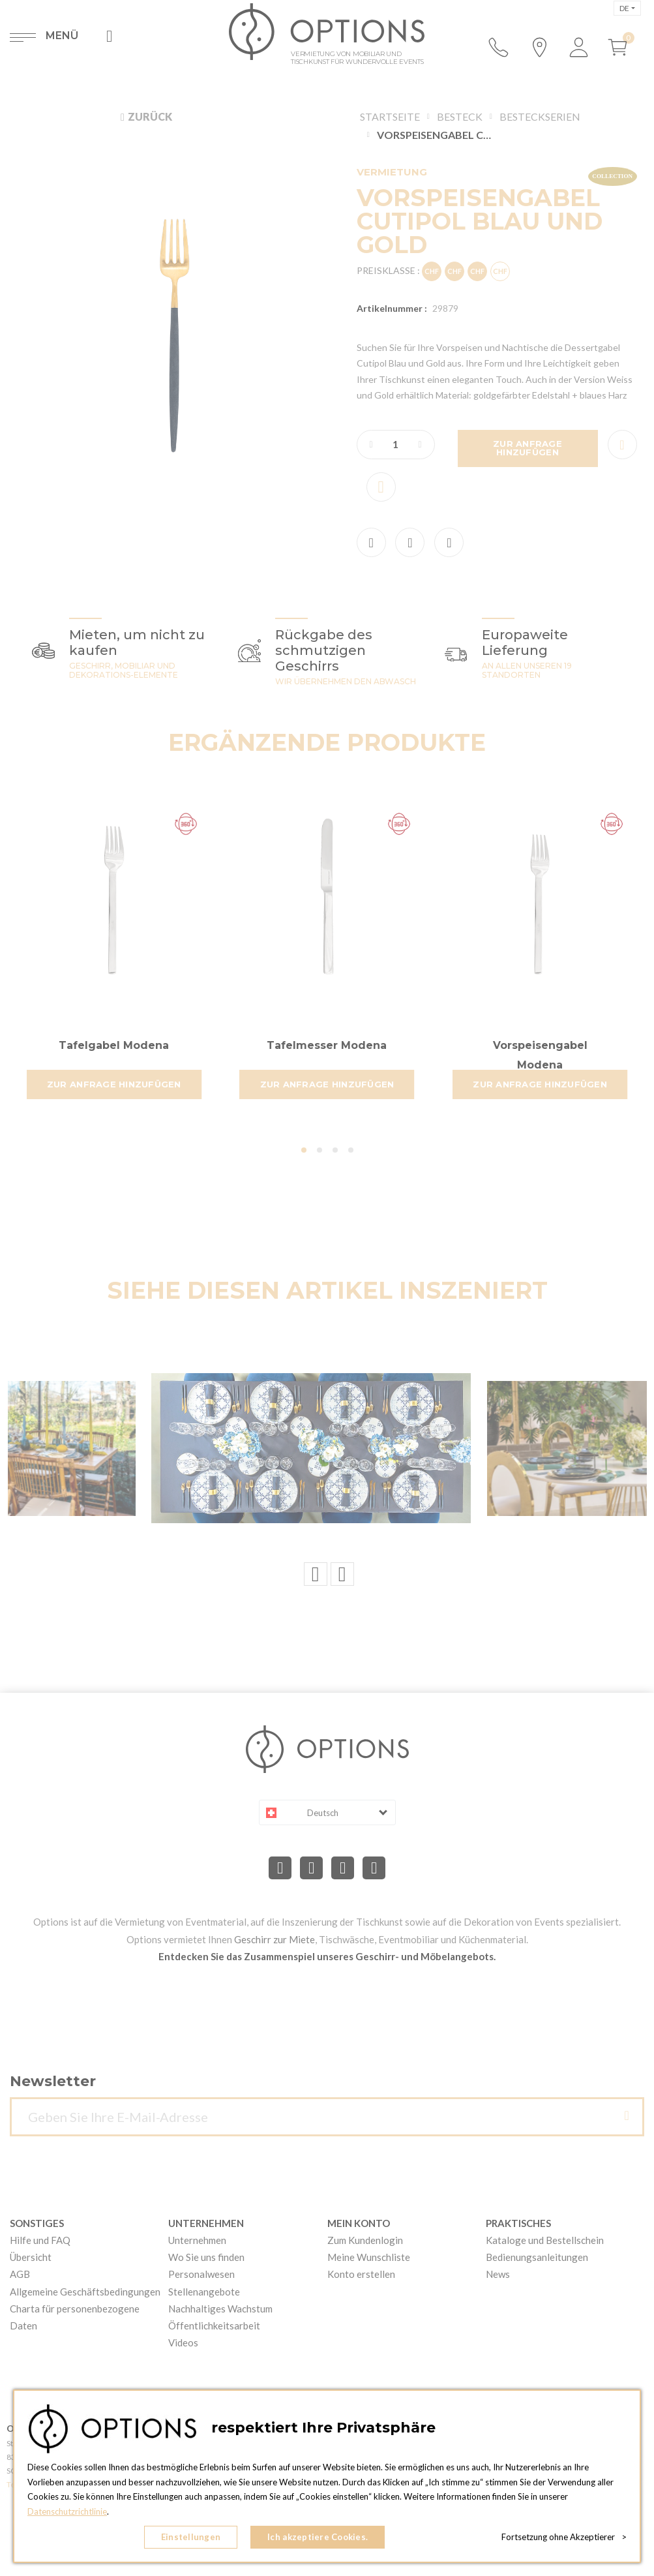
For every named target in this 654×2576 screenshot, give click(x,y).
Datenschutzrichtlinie (67, 2511)
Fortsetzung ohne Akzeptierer (564, 2537)
